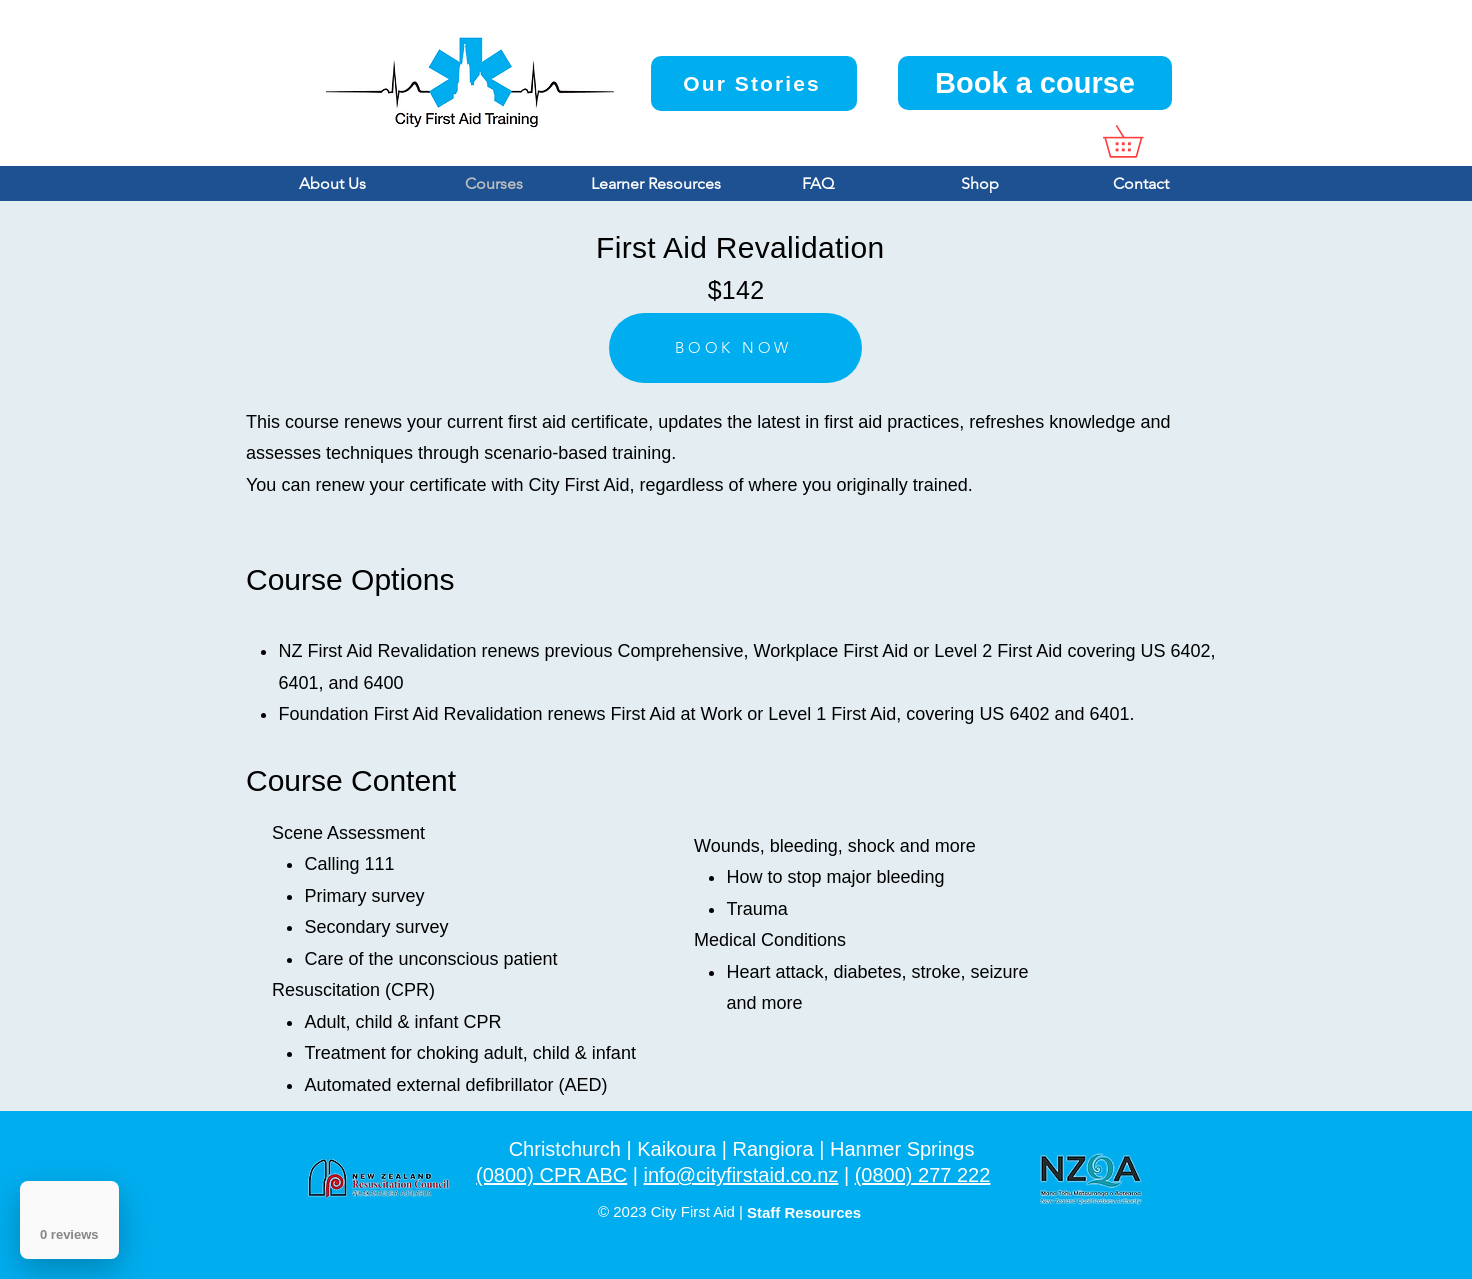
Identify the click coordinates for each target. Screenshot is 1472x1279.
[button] (1138, 141)
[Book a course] (1035, 83)
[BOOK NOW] (735, 348)
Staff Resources (804, 1212)
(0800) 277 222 (923, 1175)
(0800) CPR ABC (551, 1175)
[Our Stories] (754, 83)
